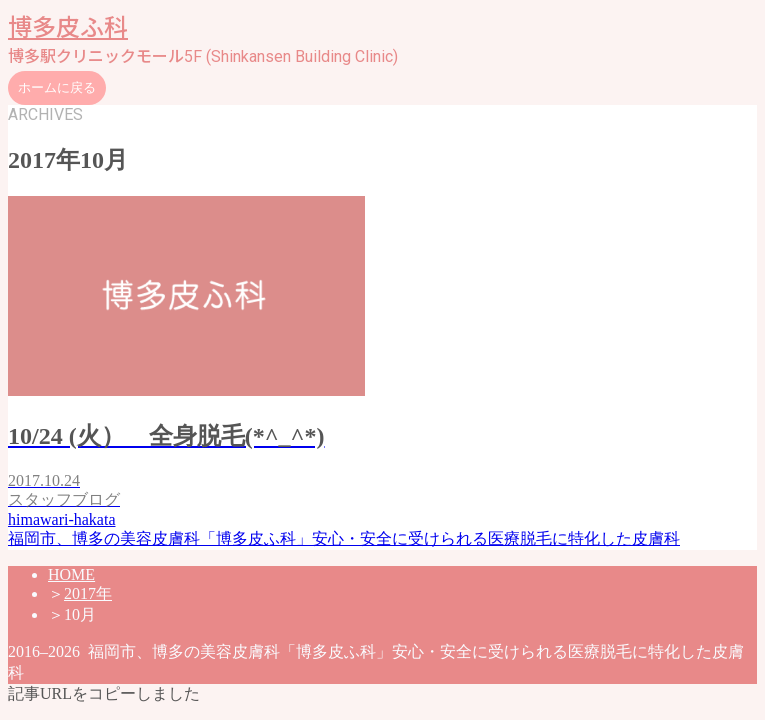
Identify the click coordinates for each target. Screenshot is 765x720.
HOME (71, 574)
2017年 (88, 593)
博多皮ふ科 (68, 28)
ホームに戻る (57, 87)
